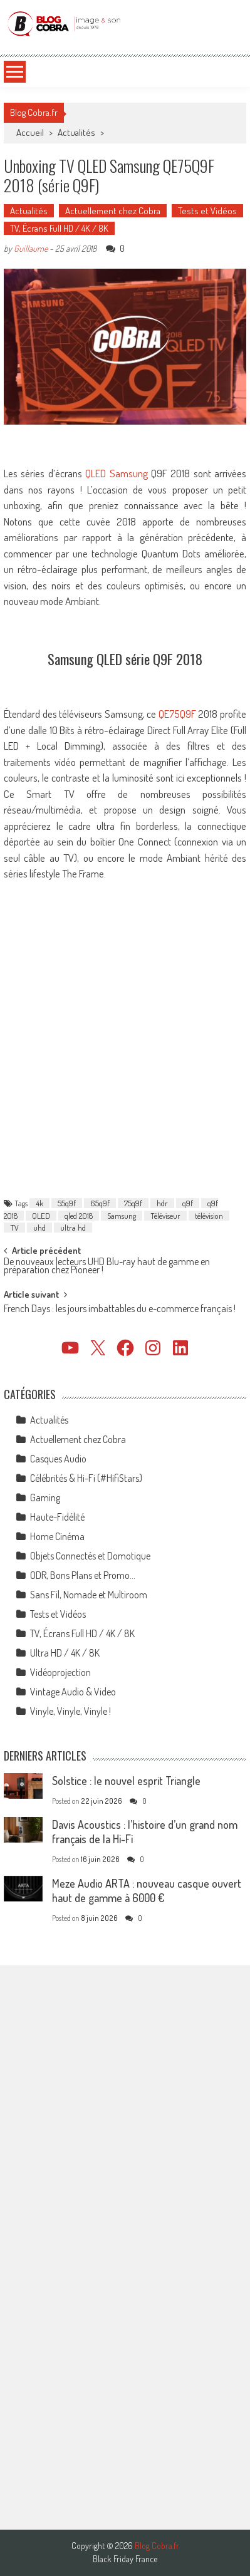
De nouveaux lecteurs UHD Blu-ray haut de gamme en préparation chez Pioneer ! (107, 1267)
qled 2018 (79, 1216)
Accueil (30, 132)
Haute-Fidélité (57, 1517)
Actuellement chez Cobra (112, 211)
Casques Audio (58, 1458)
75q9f (133, 1203)
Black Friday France (125, 2559)
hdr (162, 1203)
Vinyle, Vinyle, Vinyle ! (70, 1711)
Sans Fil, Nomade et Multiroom (88, 1594)
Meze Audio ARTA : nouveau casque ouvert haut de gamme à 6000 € (146, 1890)
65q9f (100, 1203)
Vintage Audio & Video (73, 1691)
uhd (39, 1228)
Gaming (45, 1497)
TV (14, 1228)
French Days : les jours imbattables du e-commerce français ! (120, 1310)
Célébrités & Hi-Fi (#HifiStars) (86, 1478)
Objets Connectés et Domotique (90, 1555)
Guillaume (31, 248)
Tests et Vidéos (207, 211)
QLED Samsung (116, 473)
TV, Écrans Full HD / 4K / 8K (59, 228)
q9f (187, 1203)
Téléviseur (165, 1216)
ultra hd (73, 1228)
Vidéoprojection (60, 1672)
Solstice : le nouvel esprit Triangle (126, 1780)
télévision (209, 1216)
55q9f (67, 1203)
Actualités (76, 132)
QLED (41, 1216)
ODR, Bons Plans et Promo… (82, 1575)
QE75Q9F (177, 713)
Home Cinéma (57, 1536)
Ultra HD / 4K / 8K (65, 1653)
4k (39, 1203)
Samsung (121, 1216)
